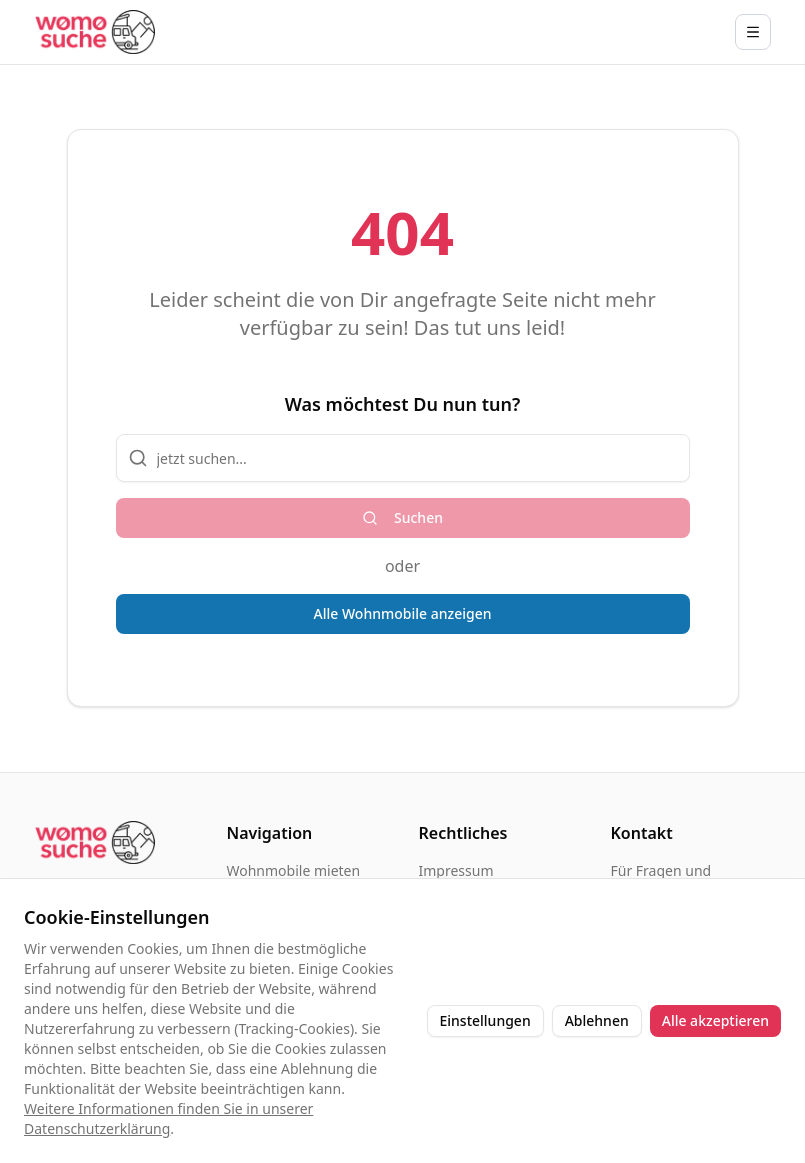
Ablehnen (597, 1020)
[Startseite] (95, 31)
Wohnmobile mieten (294, 870)
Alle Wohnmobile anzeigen (403, 613)
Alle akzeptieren (715, 1020)
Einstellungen (485, 1020)
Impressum (456, 870)
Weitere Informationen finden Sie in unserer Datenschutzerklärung (168, 1118)
